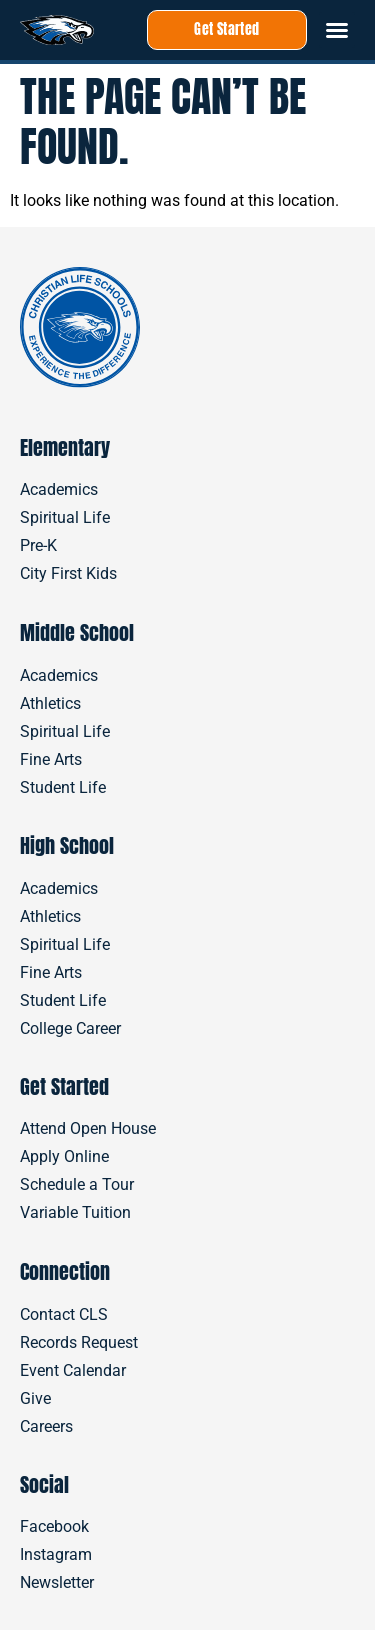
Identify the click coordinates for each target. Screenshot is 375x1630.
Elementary (65, 447)
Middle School (77, 632)
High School (67, 845)
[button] (337, 30)
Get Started (64, 1086)
